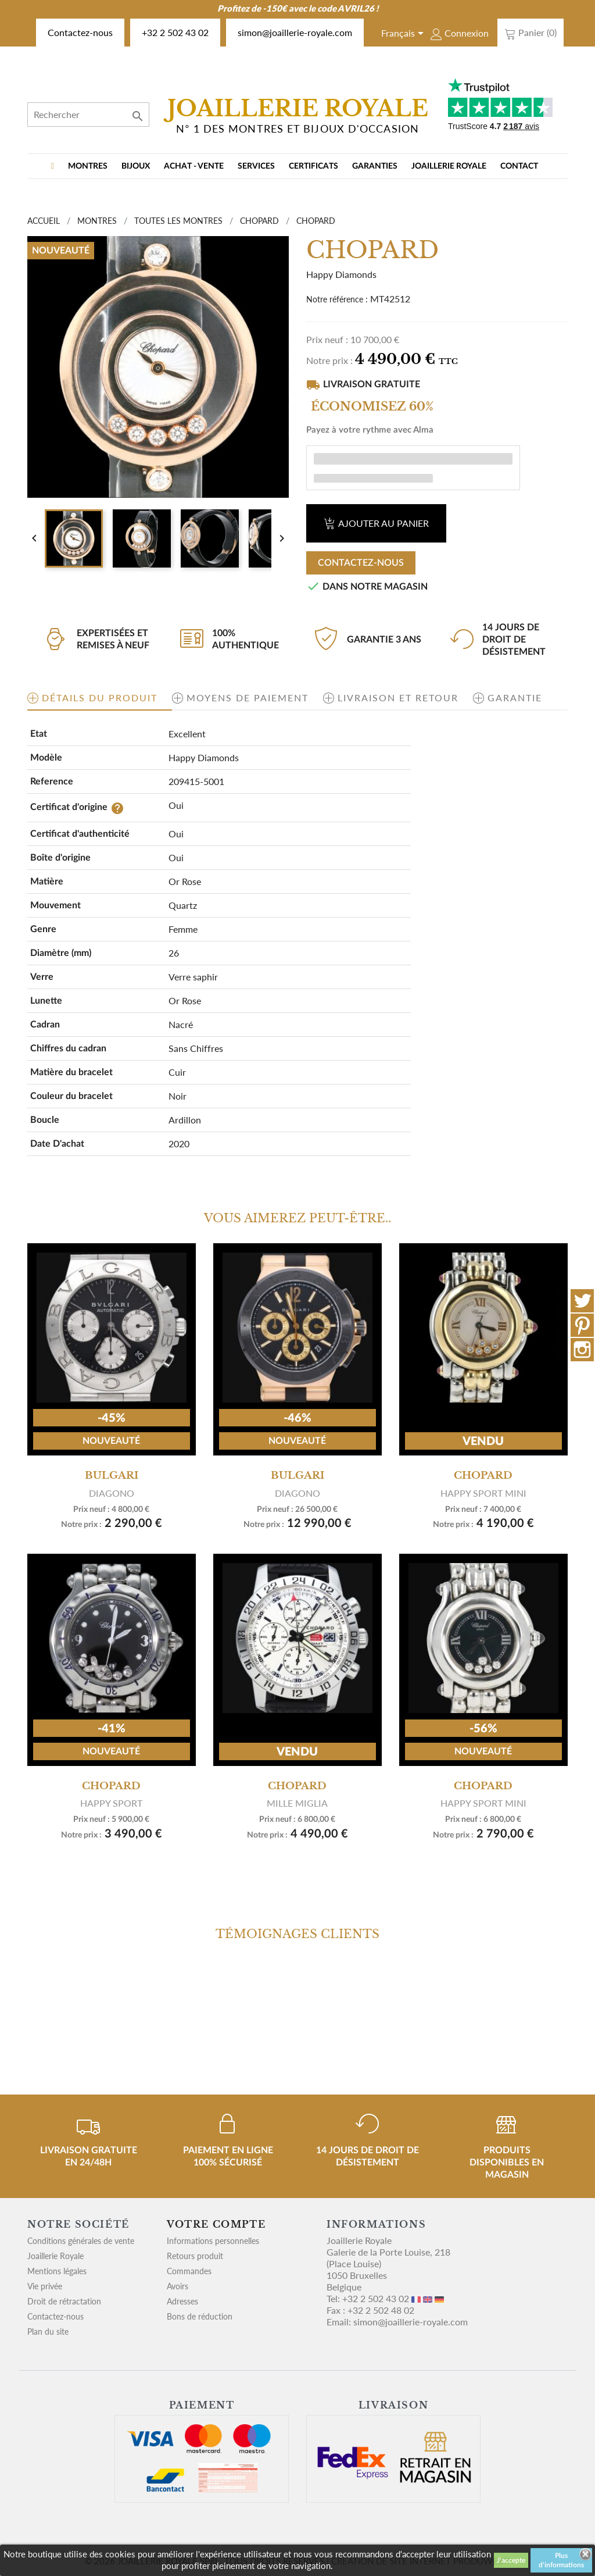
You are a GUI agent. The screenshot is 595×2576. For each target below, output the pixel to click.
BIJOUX (135, 166)
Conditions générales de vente (80, 2241)
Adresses (182, 2301)
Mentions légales (57, 2271)
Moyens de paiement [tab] (248, 697)
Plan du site (48, 2331)
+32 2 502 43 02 (175, 32)
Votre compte (216, 2224)
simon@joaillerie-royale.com (295, 32)
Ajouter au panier (376, 523)
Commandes (189, 2271)
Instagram (582, 1349)
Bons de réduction (199, 2316)
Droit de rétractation (64, 2301)
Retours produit (195, 2256)
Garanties (374, 166)
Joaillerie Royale (448, 166)
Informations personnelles (213, 2241)
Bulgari (111, 1475)
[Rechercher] (88, 114)
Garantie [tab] (515, 697)
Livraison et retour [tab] (398, 697)
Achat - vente (194, 166)
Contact (519, 166)
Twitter (582, 1300)
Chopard (483, 1475)
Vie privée (44, 2286)
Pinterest (582, 1325)
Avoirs (177, 2286)
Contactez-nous (80, 32)
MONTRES (87, 166)
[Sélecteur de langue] (404, 34)
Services (256, 166)
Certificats (313, 166)
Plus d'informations (561, 2560)
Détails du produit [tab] (99, 697)
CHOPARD (111, 1785)
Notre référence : (337, 299)
